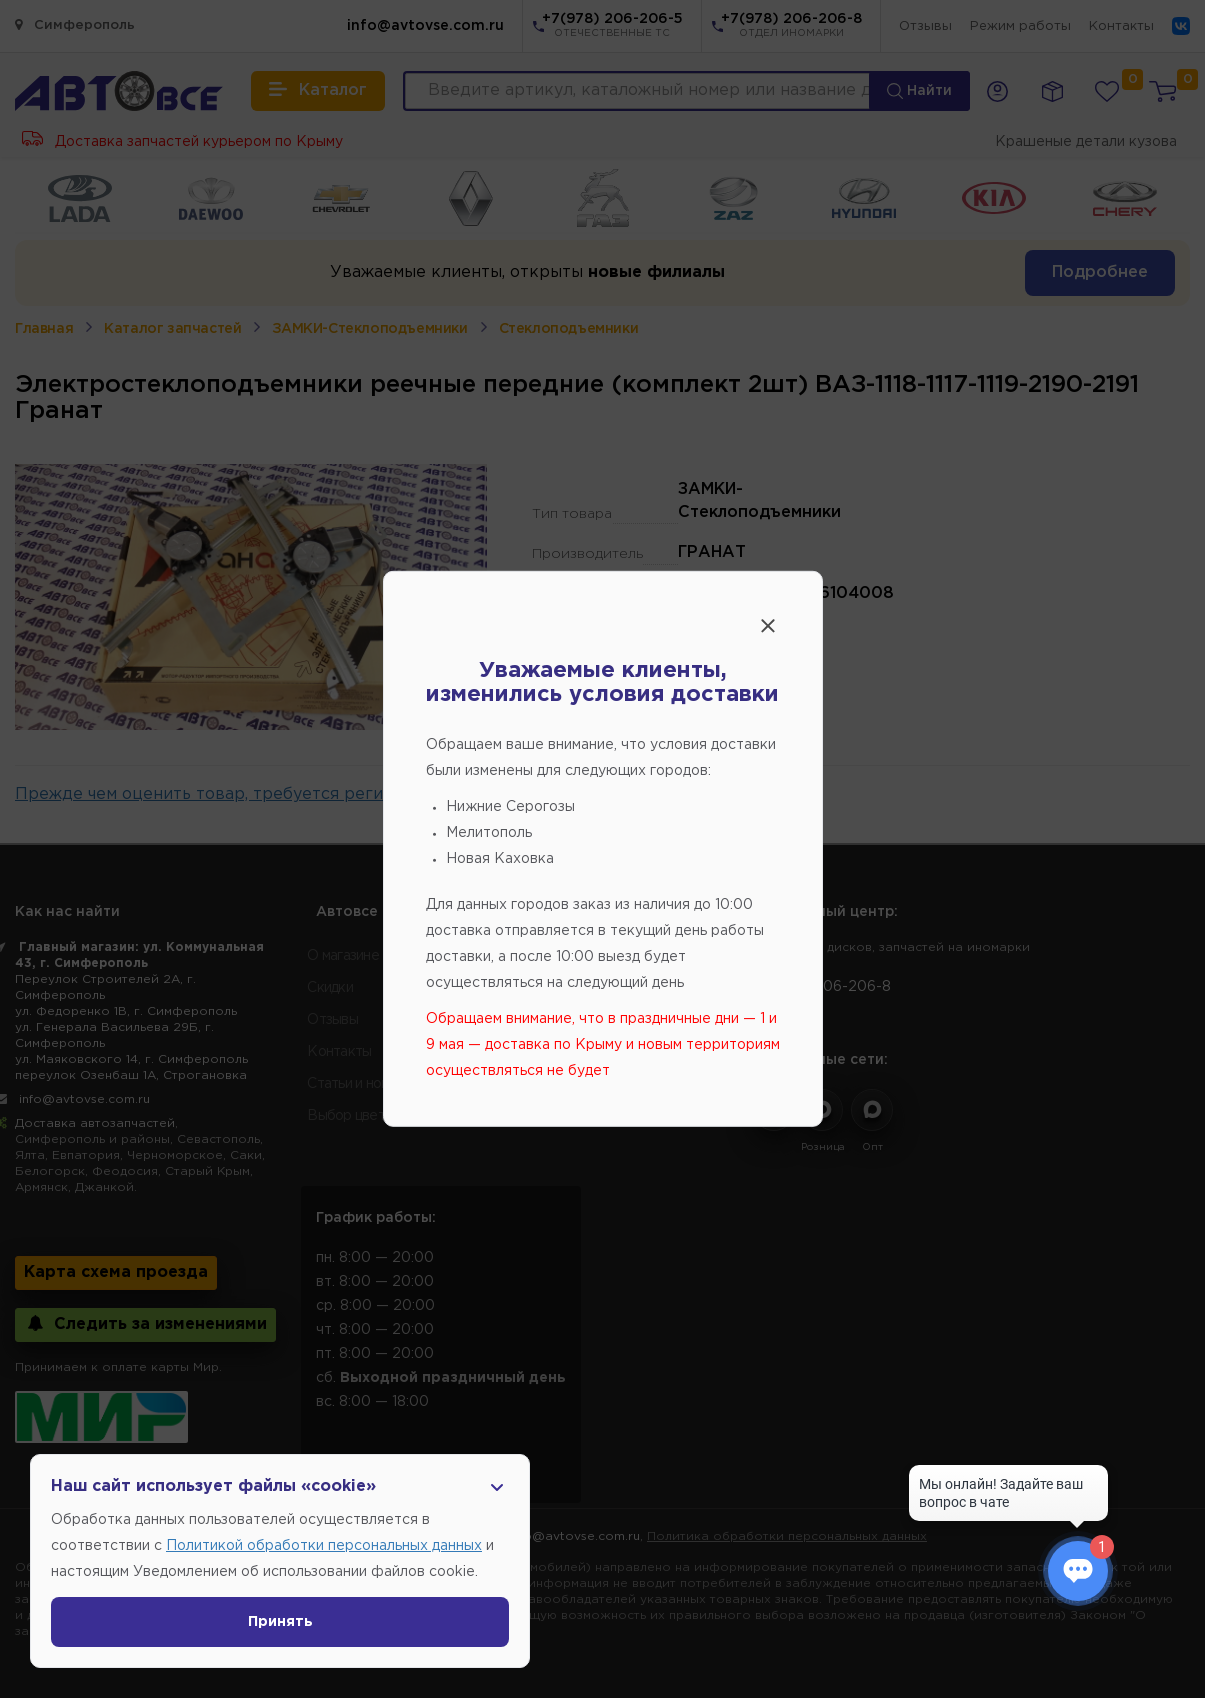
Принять (280, 1622)
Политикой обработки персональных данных (324, 1546)
